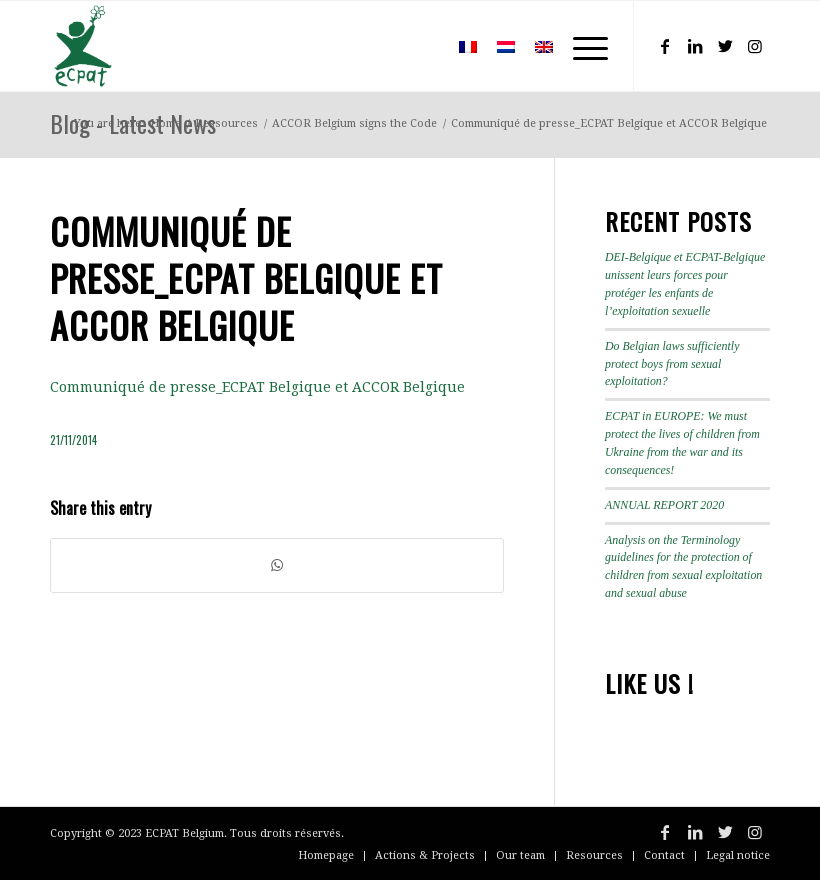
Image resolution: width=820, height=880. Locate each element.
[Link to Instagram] (755, 46)
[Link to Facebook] (665, 46)
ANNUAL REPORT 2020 (664, 505)
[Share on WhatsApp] (277, 565)
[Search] (419, 46)
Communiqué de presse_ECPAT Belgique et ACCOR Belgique (257, 387)
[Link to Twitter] (725, 46)
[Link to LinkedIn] (695, 46)
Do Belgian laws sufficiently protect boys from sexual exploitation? (672, 364)
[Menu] (580, 46)
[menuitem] (419, 46)
